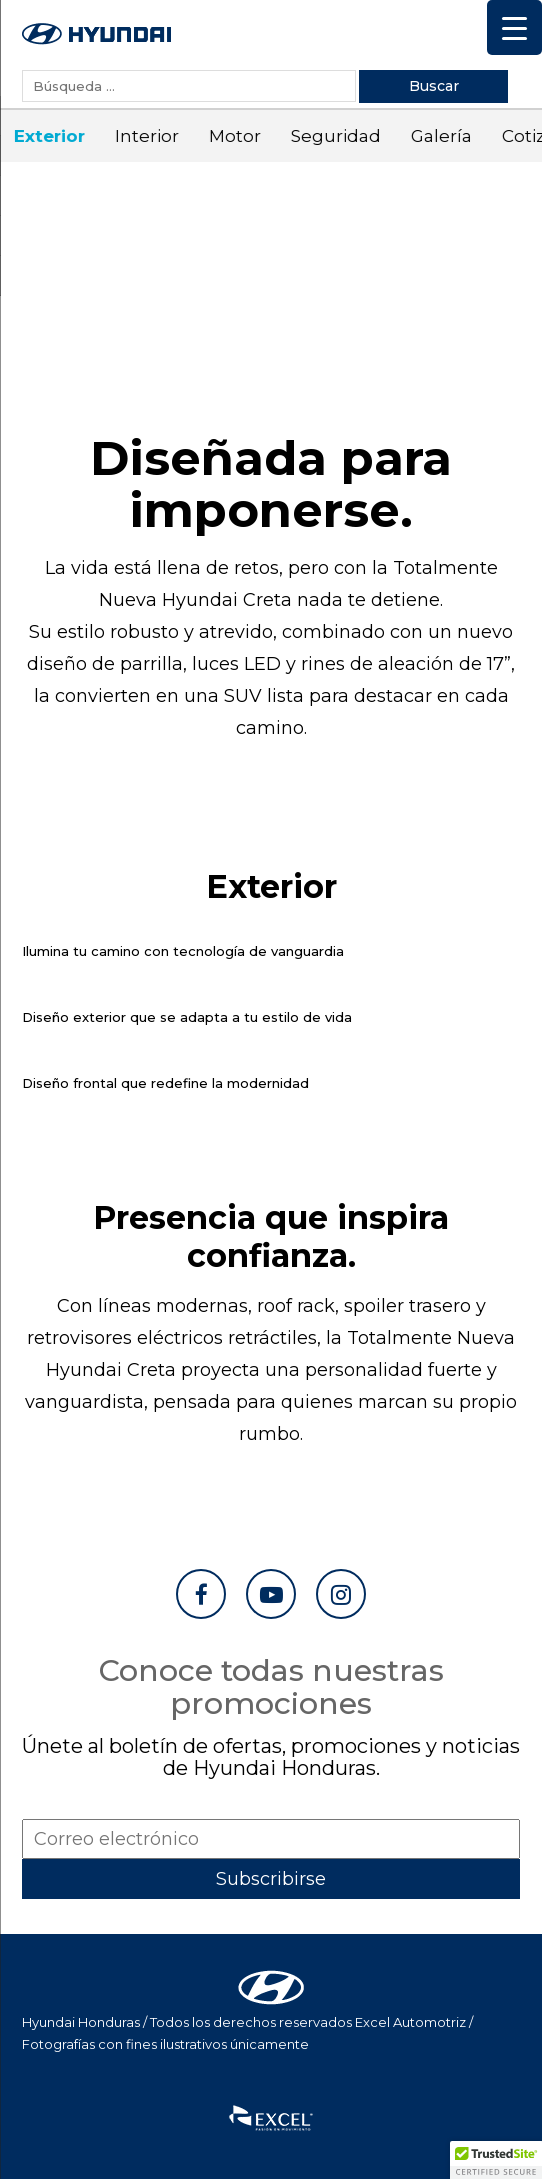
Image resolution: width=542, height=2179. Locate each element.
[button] (496, 2160)
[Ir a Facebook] (201, 1594)
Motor (227, 136)
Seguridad (328, 136)
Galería (433, 136)
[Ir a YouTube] (271, 1594)
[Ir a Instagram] (341, 1594)
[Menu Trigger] (514, 27)
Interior (139, 136)
